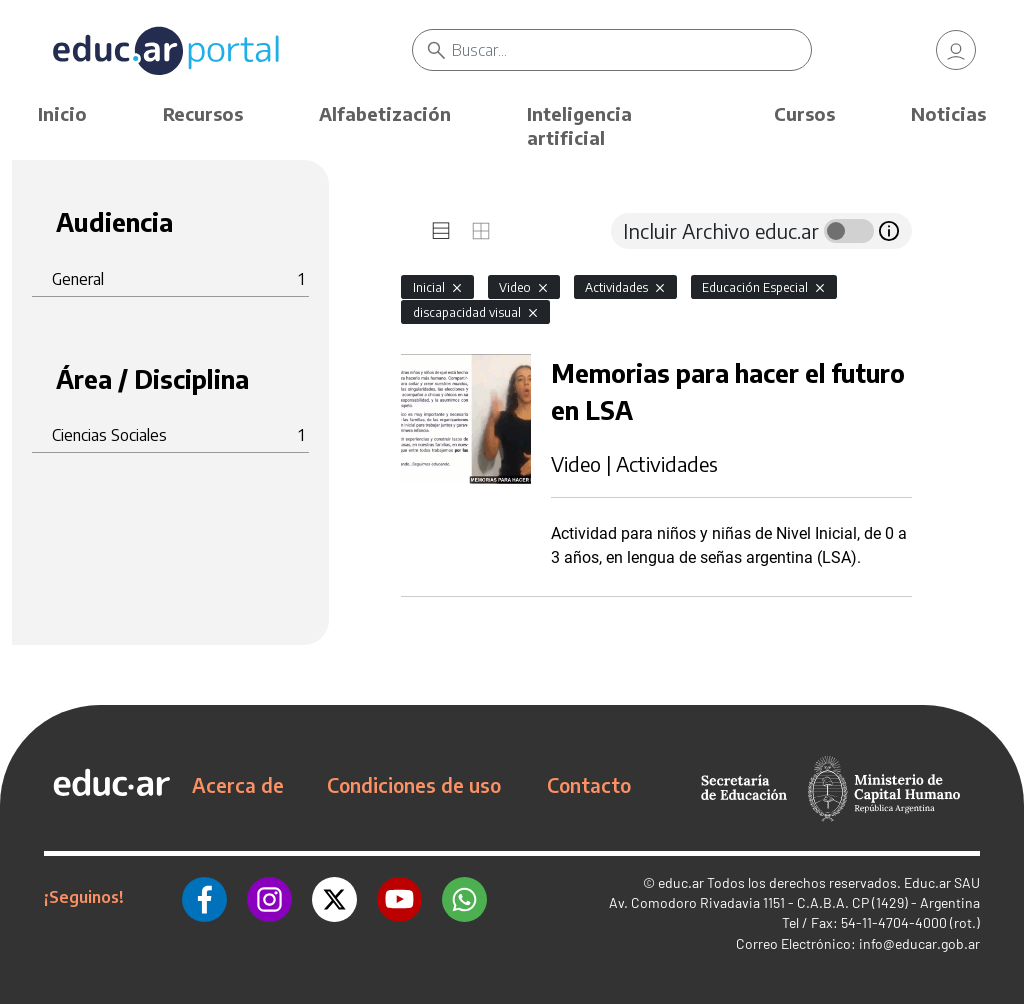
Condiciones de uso (414, 785)
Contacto (589, 785)
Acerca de (238, 785)
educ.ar (681, 882)
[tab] (441, 231)
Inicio (62, 113)
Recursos (203, 113)
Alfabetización (385, 113)
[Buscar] (631, 50)
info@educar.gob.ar (919, 943)
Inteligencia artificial (579, 125)
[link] (956, 50)
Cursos (804, 113)
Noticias (948, 113)
